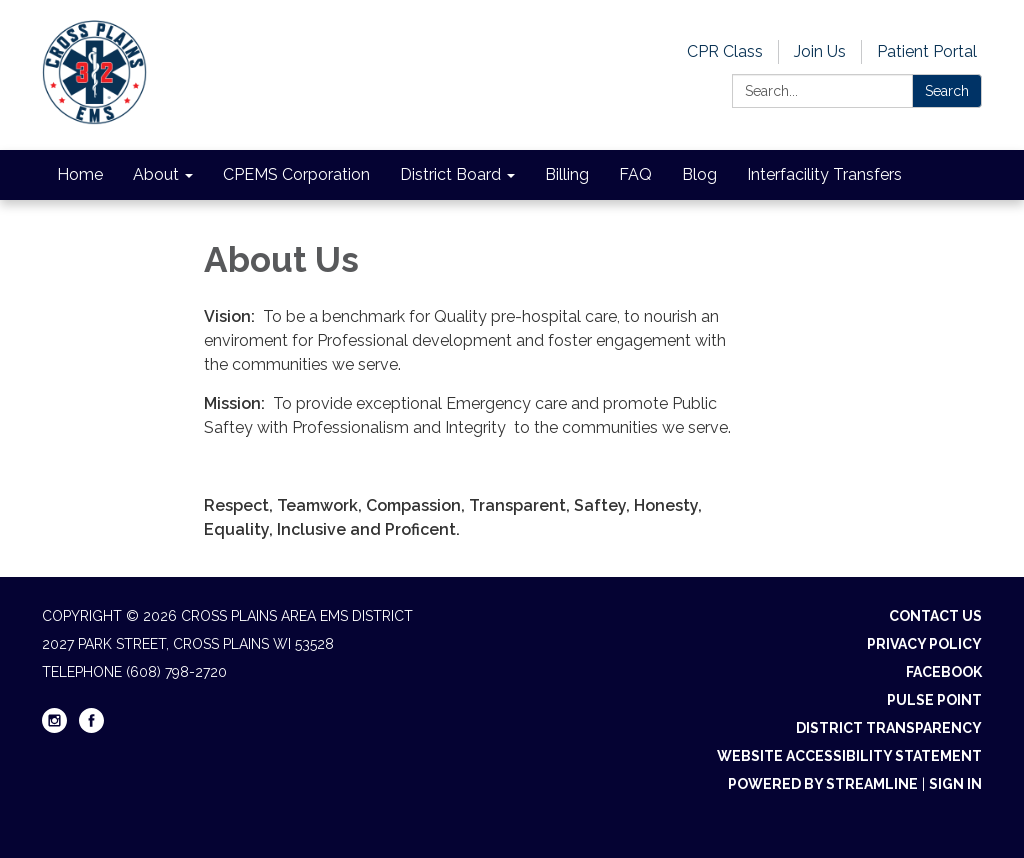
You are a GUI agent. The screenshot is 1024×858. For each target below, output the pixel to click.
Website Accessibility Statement (849, 756)
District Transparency (889, 728)
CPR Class (725, 51)
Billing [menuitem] (567, 174)
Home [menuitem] (80, 174)
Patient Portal (927, 51)
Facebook (944, 672)
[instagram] (54, 728)
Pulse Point (934, 700)
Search (947, 91)
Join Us (820, 51)
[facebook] (91, 728)
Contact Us (935, 616)
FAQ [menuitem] (635, 174)
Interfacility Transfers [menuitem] (824, 174)
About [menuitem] (156, 174)
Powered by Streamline (823, 784)
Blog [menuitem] (699, 174)
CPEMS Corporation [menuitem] (296, 174)
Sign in (955, 784)
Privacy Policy (924, 644)
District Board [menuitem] (450, 174)
